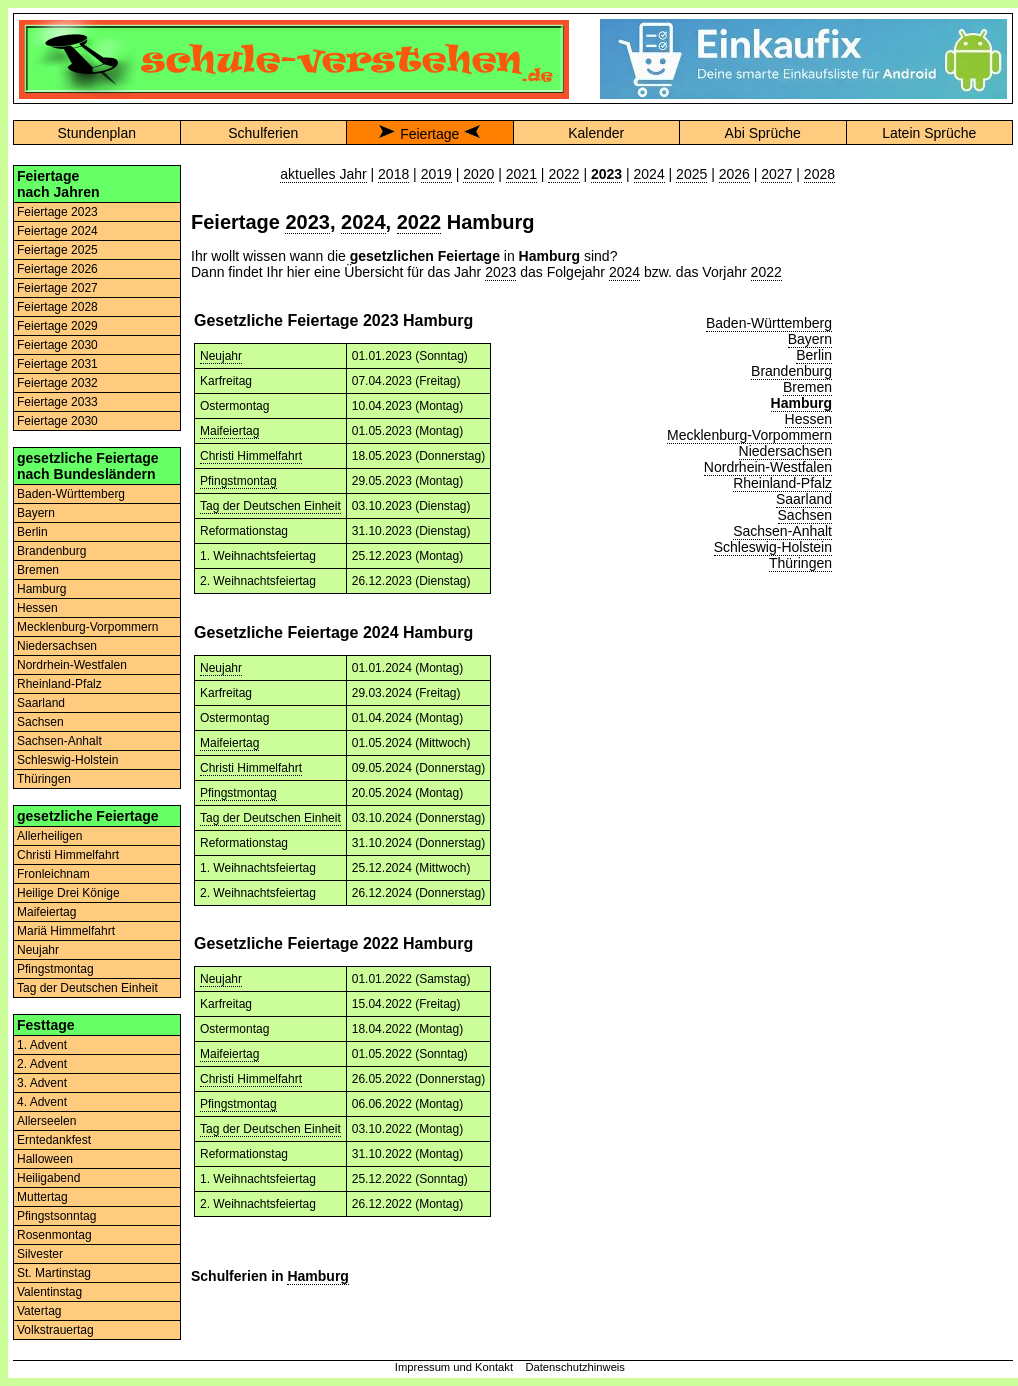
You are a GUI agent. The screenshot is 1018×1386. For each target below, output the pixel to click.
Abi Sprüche (763, 133)
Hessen (37, 608)
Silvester (40, 1254)
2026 (734, 174)
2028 (819, 174)
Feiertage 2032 (57, 383)
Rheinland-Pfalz (59, 684)
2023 (307, 222)
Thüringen (44, 779)
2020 (478, 174)
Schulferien (263, 133)
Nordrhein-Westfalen (72, 665)
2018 (393, 174)
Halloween (45, 1159)
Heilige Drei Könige (68, 893)
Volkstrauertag (55, 1330)
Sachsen (40, 722)
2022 (563, 174)
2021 (521, 174)
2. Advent (42, 1064)
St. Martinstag (54, 1273)
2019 (436, 174)
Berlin (32, 532)
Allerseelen (46, 1121)
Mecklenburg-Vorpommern (87, 627)
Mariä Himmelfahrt (66, 931)
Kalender (596, 133)
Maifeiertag (46, 912)
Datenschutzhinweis (575, 1367)
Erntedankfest (54, 1140)
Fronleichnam (53, 874)
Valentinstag (49, 1292)
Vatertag (39, 1311)
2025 (691, 174)
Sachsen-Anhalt (59, 741)
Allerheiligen (49, 836)
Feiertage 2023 (57, 212)
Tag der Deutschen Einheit (87, 988)
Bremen (38, 570)
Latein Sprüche (929, 133)
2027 (776, 174)
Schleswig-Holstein (67, 760)
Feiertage (429, 134)
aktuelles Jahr (323, 174)
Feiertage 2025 (57, 250)
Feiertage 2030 (57, 345)
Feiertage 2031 (57, 364)
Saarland (41, 703)
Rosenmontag (54, 1235)
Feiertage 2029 (57, 326)
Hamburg (41, 589)
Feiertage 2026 (57, 269)
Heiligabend (48, 1178)
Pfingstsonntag (56, 1216)
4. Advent (42, 1102)
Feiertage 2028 (57, 307)
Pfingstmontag (55, 969)
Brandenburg (51, 551)
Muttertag (42, 1197)
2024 (649, 174)
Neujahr (38, 950)
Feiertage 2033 (57, 402)
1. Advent (42, 1045)
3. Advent (42, 1083)
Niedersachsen (57, 646)
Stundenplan (96, 133)
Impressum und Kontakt (454, 1367)
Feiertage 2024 (57, 231)
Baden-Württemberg (71, 494)
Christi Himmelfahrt (68, 855)
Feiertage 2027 (57, 288)
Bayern (36, 513)
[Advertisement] (929, 227)
